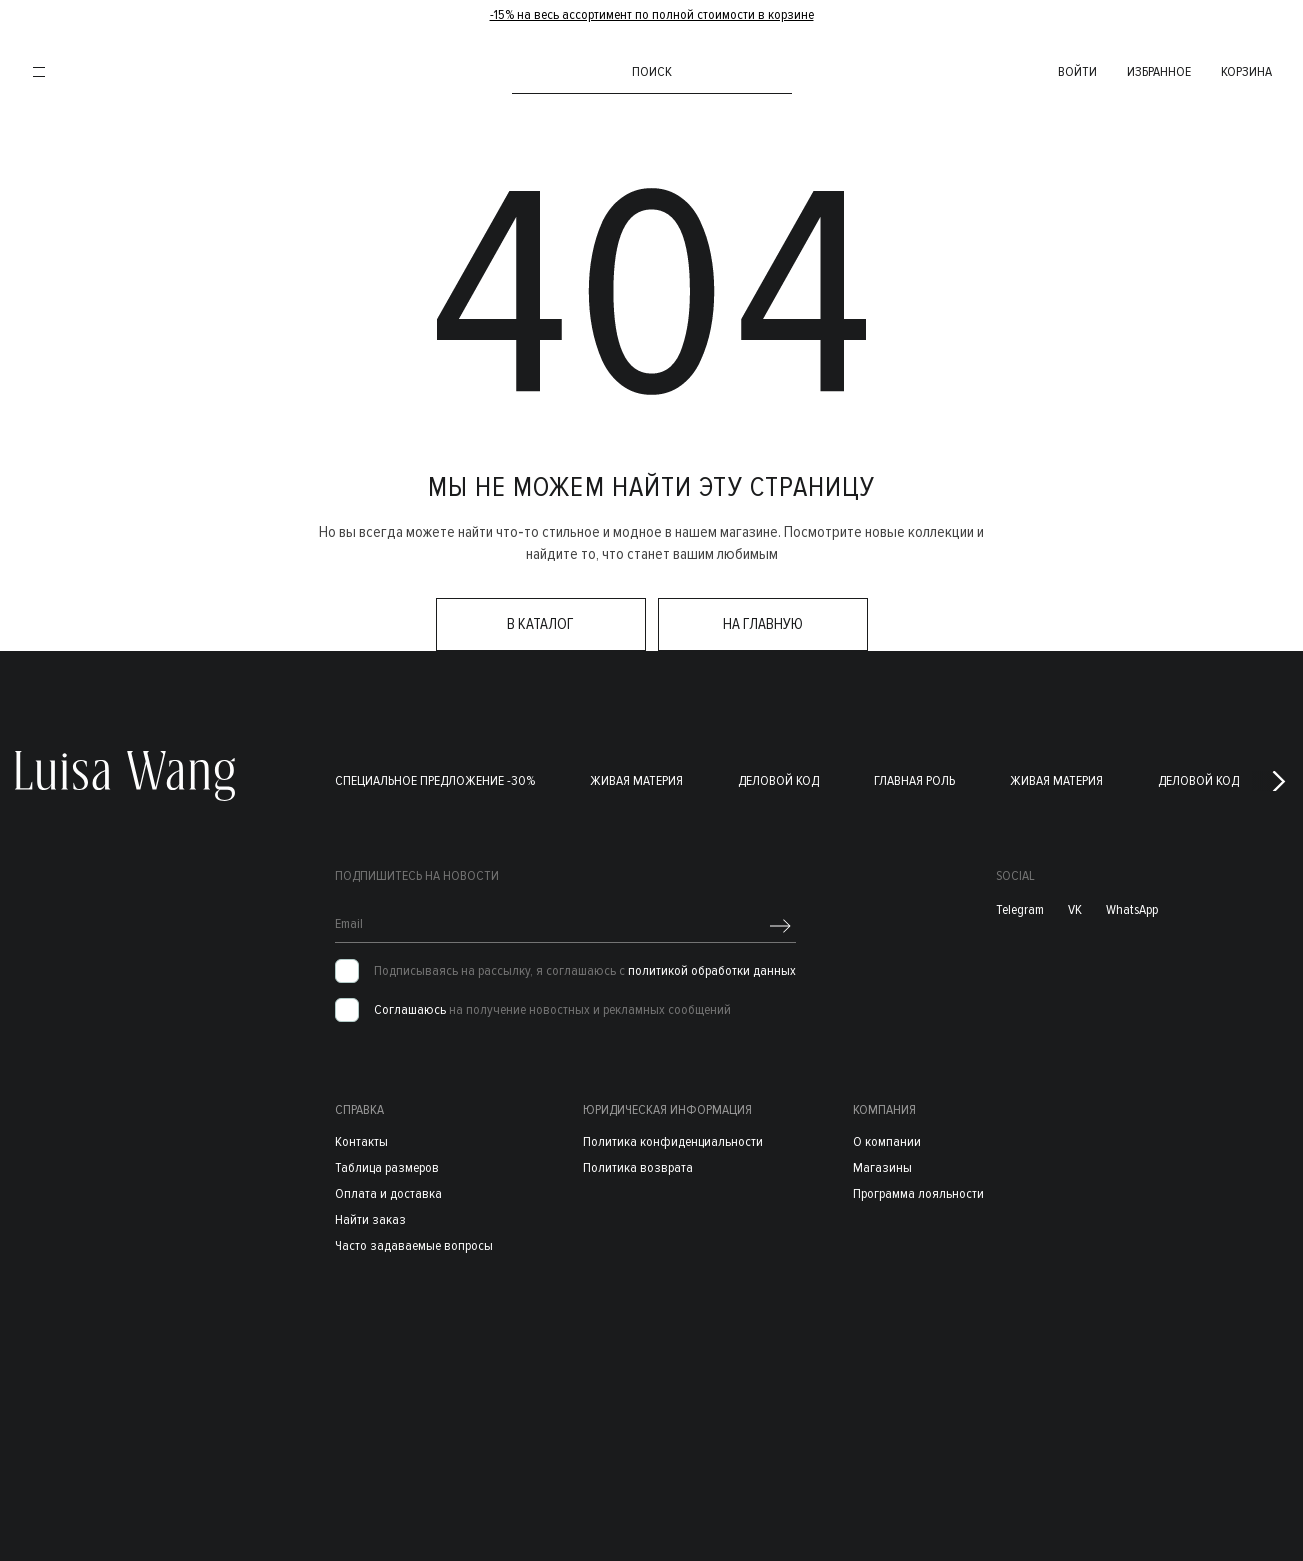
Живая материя (636, 781)
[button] (1279, 782)
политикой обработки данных (712, 971)
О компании (887, 1141)
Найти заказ (370, 1219)
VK (1075, 911)
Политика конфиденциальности (673, 1141)
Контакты (361, 1141)
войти (1068, 71)
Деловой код (778, 781)
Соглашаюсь (410, 1010)
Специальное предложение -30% (435, 781)
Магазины (882, 1167)
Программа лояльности (918, 1193)
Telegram (1020, 911)
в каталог (540, 625)
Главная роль (914, 781)
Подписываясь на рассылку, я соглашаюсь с (585, 972)
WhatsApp (1132, 911)
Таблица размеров (387, 1167)
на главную (762, 625)
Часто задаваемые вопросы (414, 1245)
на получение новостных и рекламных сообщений (552, 1011)
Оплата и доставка (388, 1193)
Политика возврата (638, 1167)
